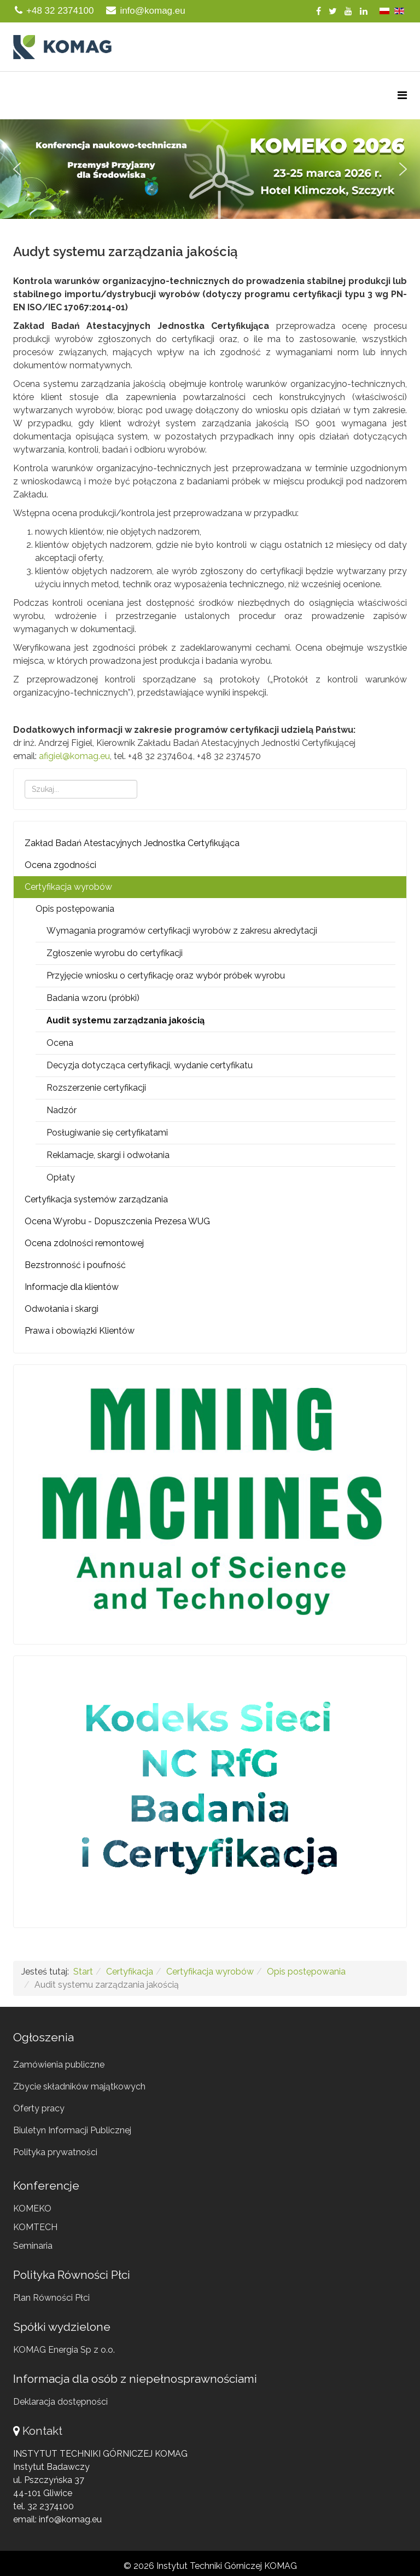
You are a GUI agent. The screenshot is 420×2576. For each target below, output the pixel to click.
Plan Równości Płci (51, 2298)
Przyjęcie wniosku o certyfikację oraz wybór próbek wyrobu (165, 975)
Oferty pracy (39, 2108)
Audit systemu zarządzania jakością (125, 1020)
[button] (210, 169)
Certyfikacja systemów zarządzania (96, 1199)
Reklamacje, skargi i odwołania (108, 1155)
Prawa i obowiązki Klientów (80, 1330)
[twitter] (333, 11)
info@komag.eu (152, 10)
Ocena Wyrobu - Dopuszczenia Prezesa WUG (117, 1221)
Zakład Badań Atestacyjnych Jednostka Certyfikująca (132, 843)
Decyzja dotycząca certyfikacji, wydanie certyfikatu (149, 1065)
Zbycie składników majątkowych (79, 2086)
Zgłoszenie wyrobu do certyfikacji (114, 953)
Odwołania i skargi (61, 1309)
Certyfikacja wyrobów (68, 887)
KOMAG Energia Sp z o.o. (64, 2350)
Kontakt (42, 2431)
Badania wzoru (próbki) (92, 998)
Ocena (59, 1043)
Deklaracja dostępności (60, 2401)
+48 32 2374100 (60, 10)
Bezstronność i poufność (75, 1265)
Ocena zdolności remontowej (84, 1243)
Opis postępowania (75, 909)
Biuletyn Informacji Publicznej (72, 2130)
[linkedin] (364, 11)
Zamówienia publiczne (58, 2064)
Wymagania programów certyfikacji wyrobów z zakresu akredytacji (181, 930)
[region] (210, 169)
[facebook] (318, 11)
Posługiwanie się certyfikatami (107, 1132)
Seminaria (32, 2246)
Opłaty (60, 1177)
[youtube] (348, 11)
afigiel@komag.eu (74, 756)
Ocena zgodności (60, 865)
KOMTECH (35, 2227)
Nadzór (61, 1110)
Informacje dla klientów (72, 1287)
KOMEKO (32, 2208)
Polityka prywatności (55, 2152)
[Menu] (402, 95)
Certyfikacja (129, 1971)
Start (83, 1971)
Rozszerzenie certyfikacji (96, 1088)
